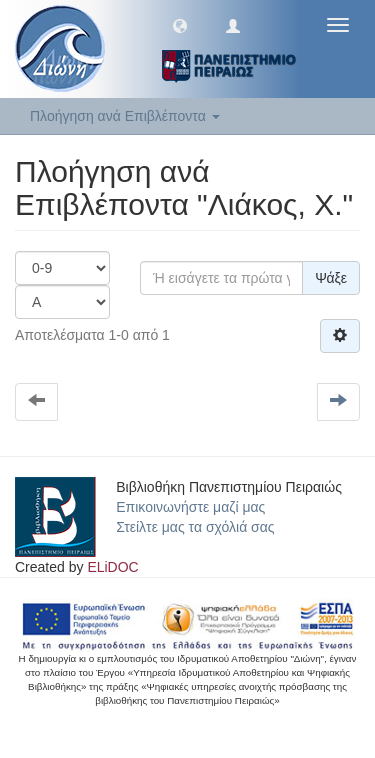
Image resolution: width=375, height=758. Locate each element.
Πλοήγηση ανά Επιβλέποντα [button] (125, 116)
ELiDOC (112, 567)
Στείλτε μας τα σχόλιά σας (195, 527)
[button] (180, 25)
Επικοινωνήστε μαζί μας (190, 507)
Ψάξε (331, 278)
